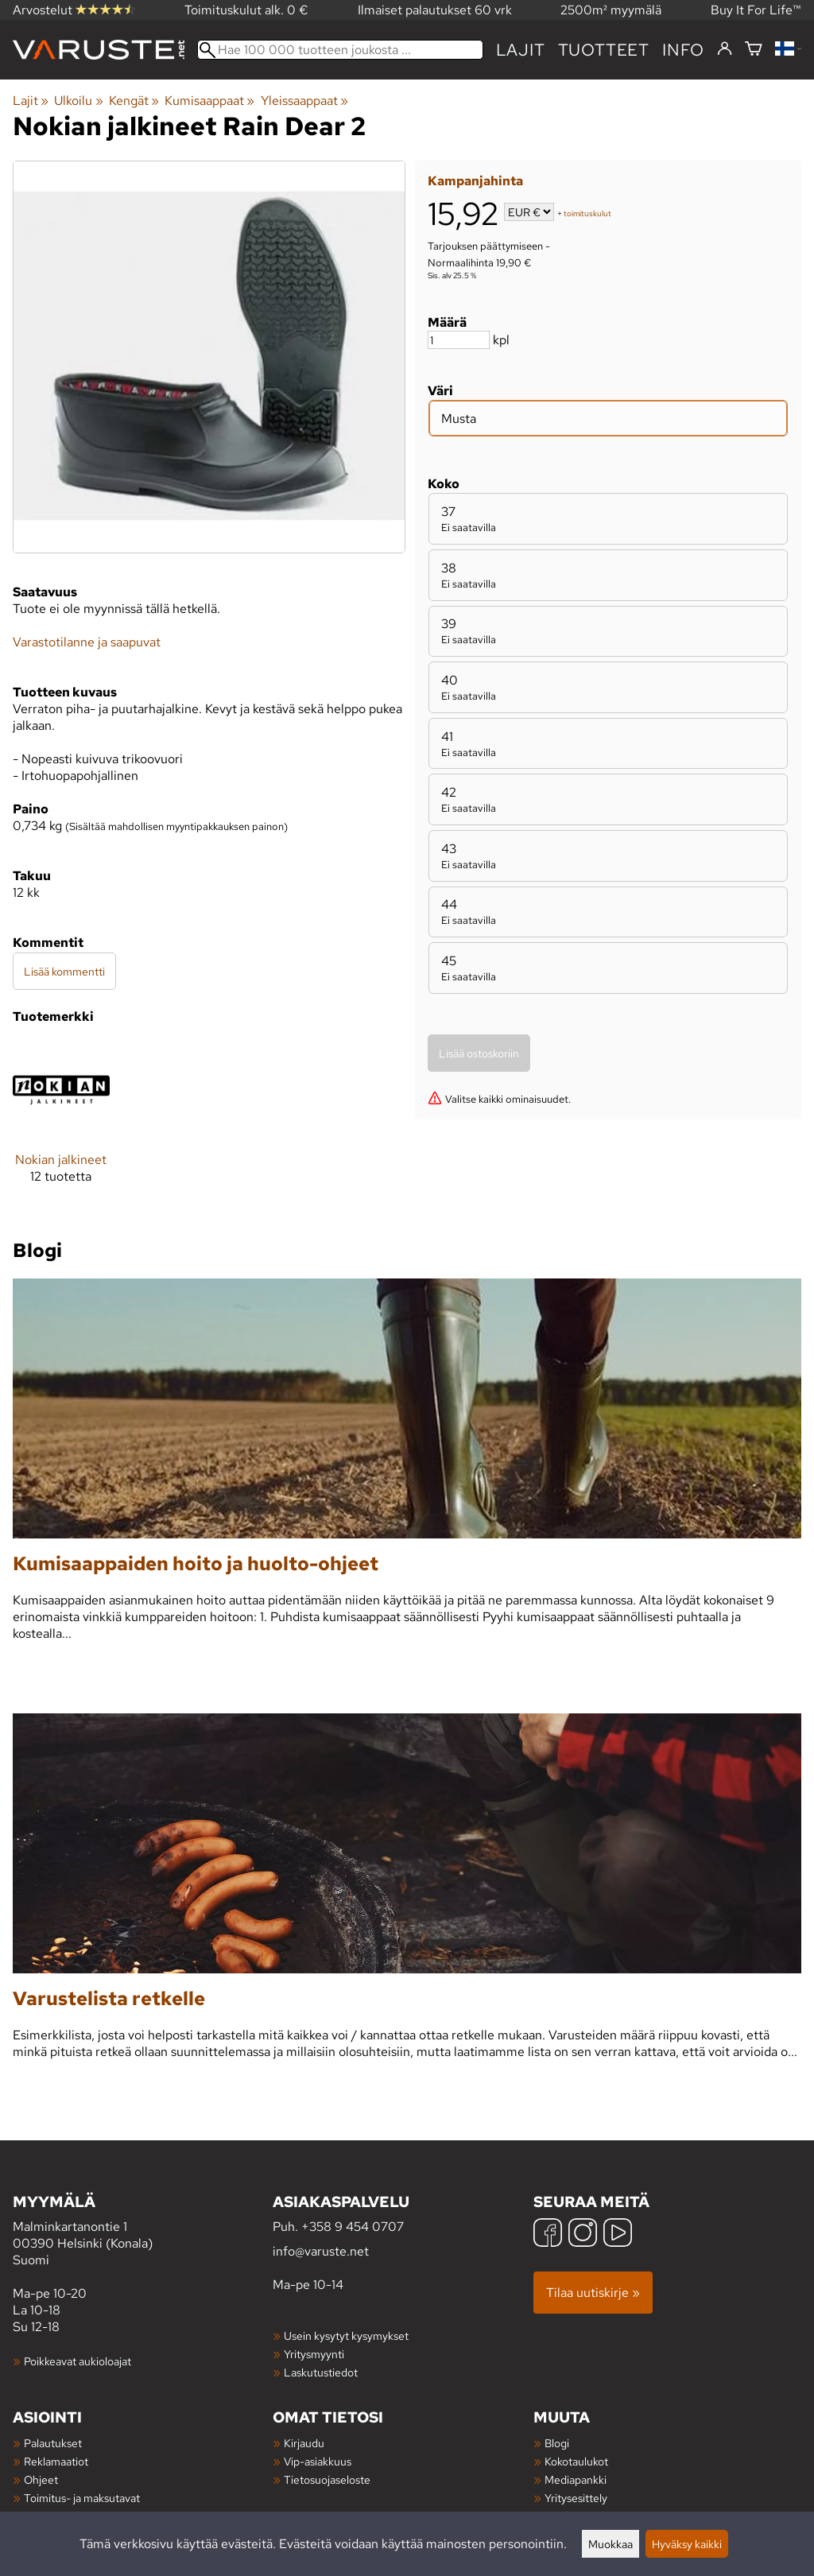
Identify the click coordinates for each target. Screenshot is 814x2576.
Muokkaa (610, 2543)
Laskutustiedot (321, 2372)
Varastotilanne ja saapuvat (87, 642)
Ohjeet (41, 2479)
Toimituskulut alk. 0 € (246, 10)
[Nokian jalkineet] (61, 1125)
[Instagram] (582, 2234)
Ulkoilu (78, 100)
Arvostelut (74, 10)
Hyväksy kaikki (687, 2543)
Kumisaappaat (209, 100)
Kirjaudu (304, 2442)
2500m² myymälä (610, 10)
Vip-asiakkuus (317, 2461)
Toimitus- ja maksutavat (82, 2497)
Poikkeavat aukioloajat (77, 2360)
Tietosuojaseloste (327, 2479)
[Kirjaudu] (724, 49)
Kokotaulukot (576, 2461)
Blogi (557, 2442)
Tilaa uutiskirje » (593, 2292)
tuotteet (603, 49)
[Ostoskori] (753, 50)
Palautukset (53, 2442)
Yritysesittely (576, 2497)
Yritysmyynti (314, 2353)
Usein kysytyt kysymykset (346, 2335)
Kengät (134, 100)
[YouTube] (617, 2234)
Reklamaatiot (56, 2461)
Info (683, 49)
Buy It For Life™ (756, 10)
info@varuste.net (321, 2251)
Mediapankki (576, 2479)
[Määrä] (459, 340)
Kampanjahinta (475, 181)
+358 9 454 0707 (352, 2226)
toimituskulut (587, 213)
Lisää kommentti (64, 971)
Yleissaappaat (304, 100)
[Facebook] (547, 2234)
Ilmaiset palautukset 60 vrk (435, 10)
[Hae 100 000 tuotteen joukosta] (340, 50)
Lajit (520, 49)
